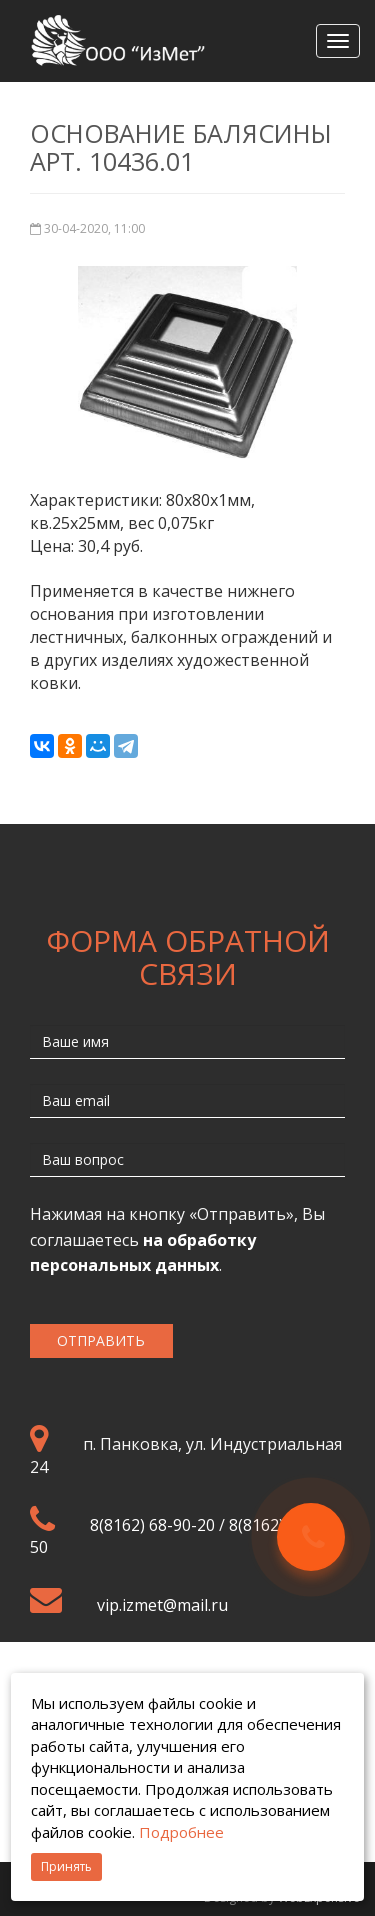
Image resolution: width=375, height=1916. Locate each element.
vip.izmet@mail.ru (162, 1605)
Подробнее (181, 1832)
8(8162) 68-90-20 (152, 1525)
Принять (66, 1866)
